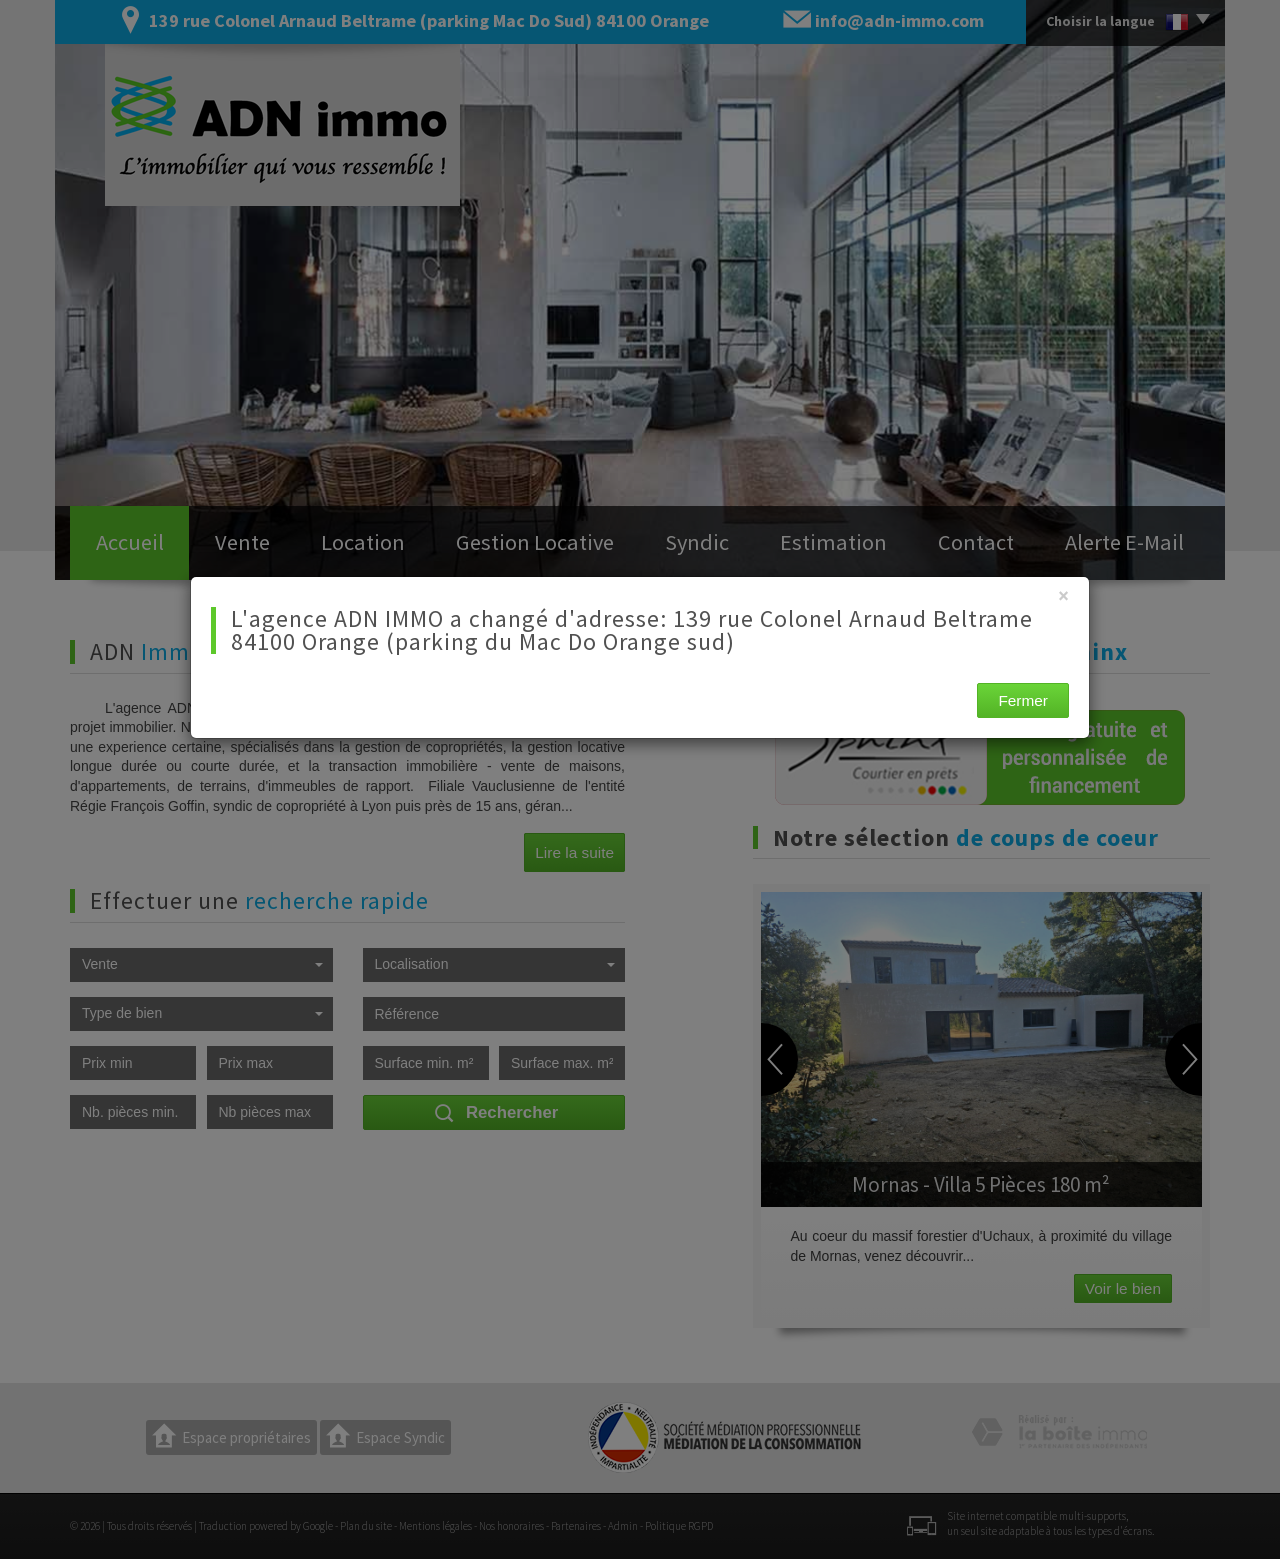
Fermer (1023, 700)
